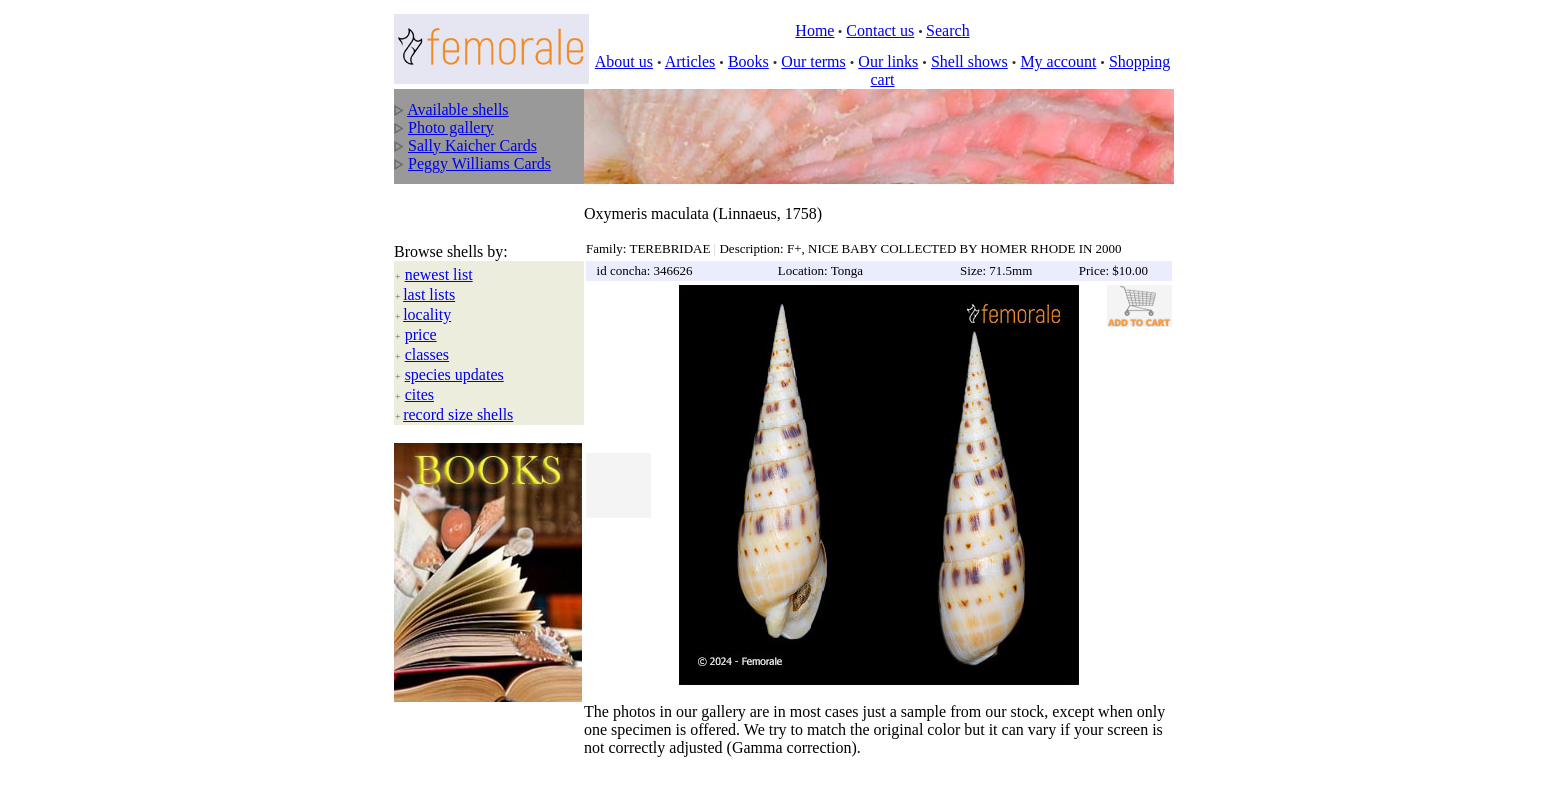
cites (419, 373)
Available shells (457, 109)
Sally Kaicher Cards (472, 145)
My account (1058, 61)
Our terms (813, 61)
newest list (439, 253)
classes (427, 333)
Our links (888, 61)
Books (748, 61)
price (421, 313)
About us (624, 61)
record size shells (458, 393)
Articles (690, 61)
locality (427, 293)
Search (948, 30)
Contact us (880, 30)
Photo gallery (451, 127)
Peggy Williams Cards (479, 163)
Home (814, 30)
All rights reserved (534, 757)
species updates (454, 353)
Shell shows (969, 61)
